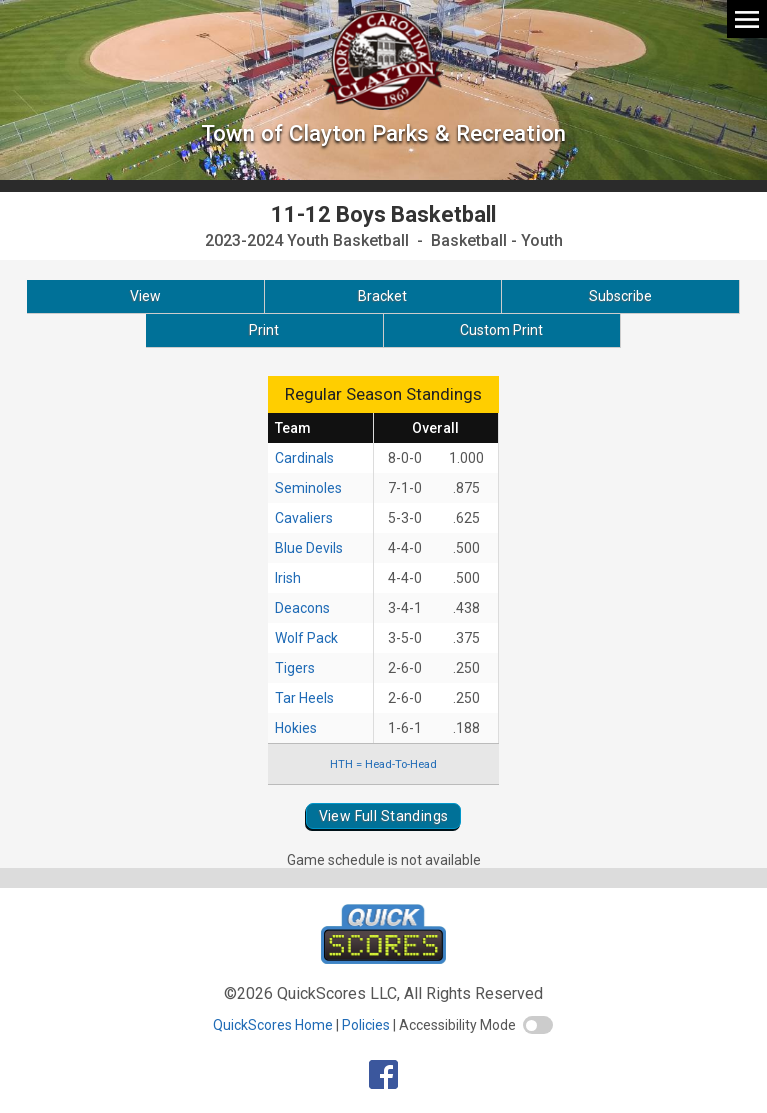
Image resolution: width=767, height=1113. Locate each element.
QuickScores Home (273, 1025)
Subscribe (620, 296)
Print (264, 330)
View (145, 296)
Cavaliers (304, 518)
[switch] (538, 1025)
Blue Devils (309, 548)
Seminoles (308, 488)
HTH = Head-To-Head (383, 764)
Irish (288, 578)
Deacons (302, 608)
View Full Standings (384, 816)
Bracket (382, 296)
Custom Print (501, 330)
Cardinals (304, 458)
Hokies (296, 728)
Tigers (295, 668)
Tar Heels (304, 698)
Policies (366, 1025)
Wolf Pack (306, 638)
